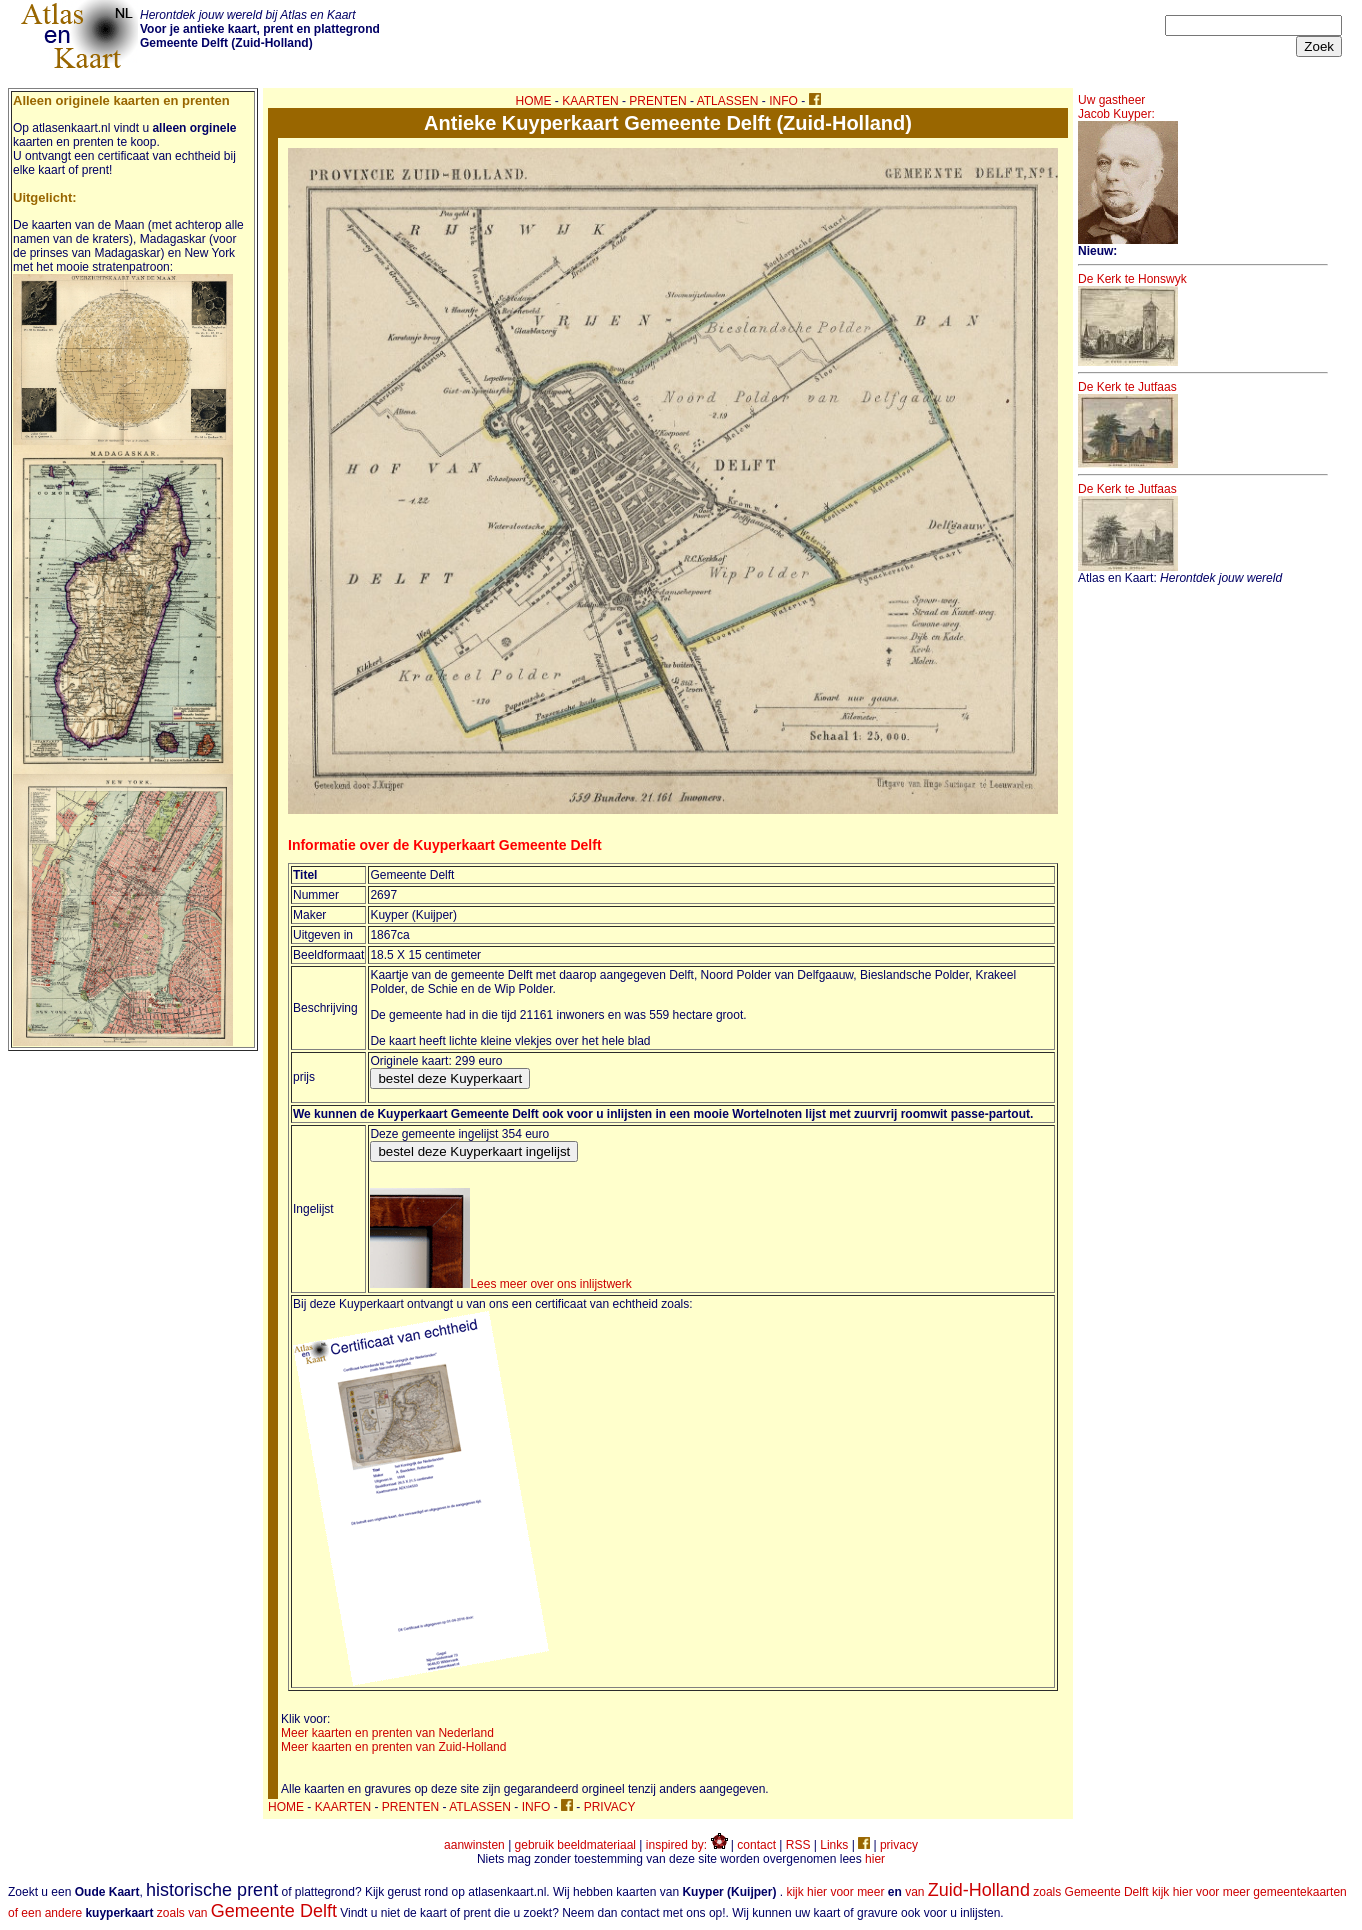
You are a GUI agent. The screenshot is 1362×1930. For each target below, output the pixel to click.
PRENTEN (657, 101)
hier (875, 1859)
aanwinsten (474, 1845)
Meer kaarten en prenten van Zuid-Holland (393, 1747)
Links (834, 1845)
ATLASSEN (728, 101)
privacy (899, 1845)
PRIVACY (610, 1807)
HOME (534, 101)
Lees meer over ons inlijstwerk (500, 1284)
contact (756, 1845)
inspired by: (687, 1845)
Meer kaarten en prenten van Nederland (387, 1733)
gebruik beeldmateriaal (575, 1845)
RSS (798, 1845)
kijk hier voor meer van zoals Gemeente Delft (967, 1892)
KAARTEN (590, 101)
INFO (783, 101)
